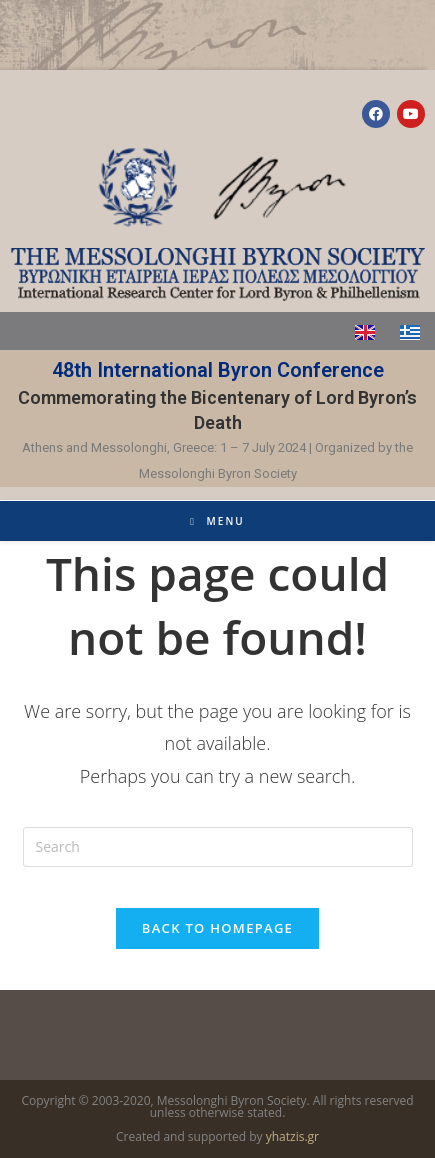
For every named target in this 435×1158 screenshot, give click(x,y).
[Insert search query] (218, 847)
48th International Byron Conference (218, 370)
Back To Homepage (217, 928)
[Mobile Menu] (217, 521)
